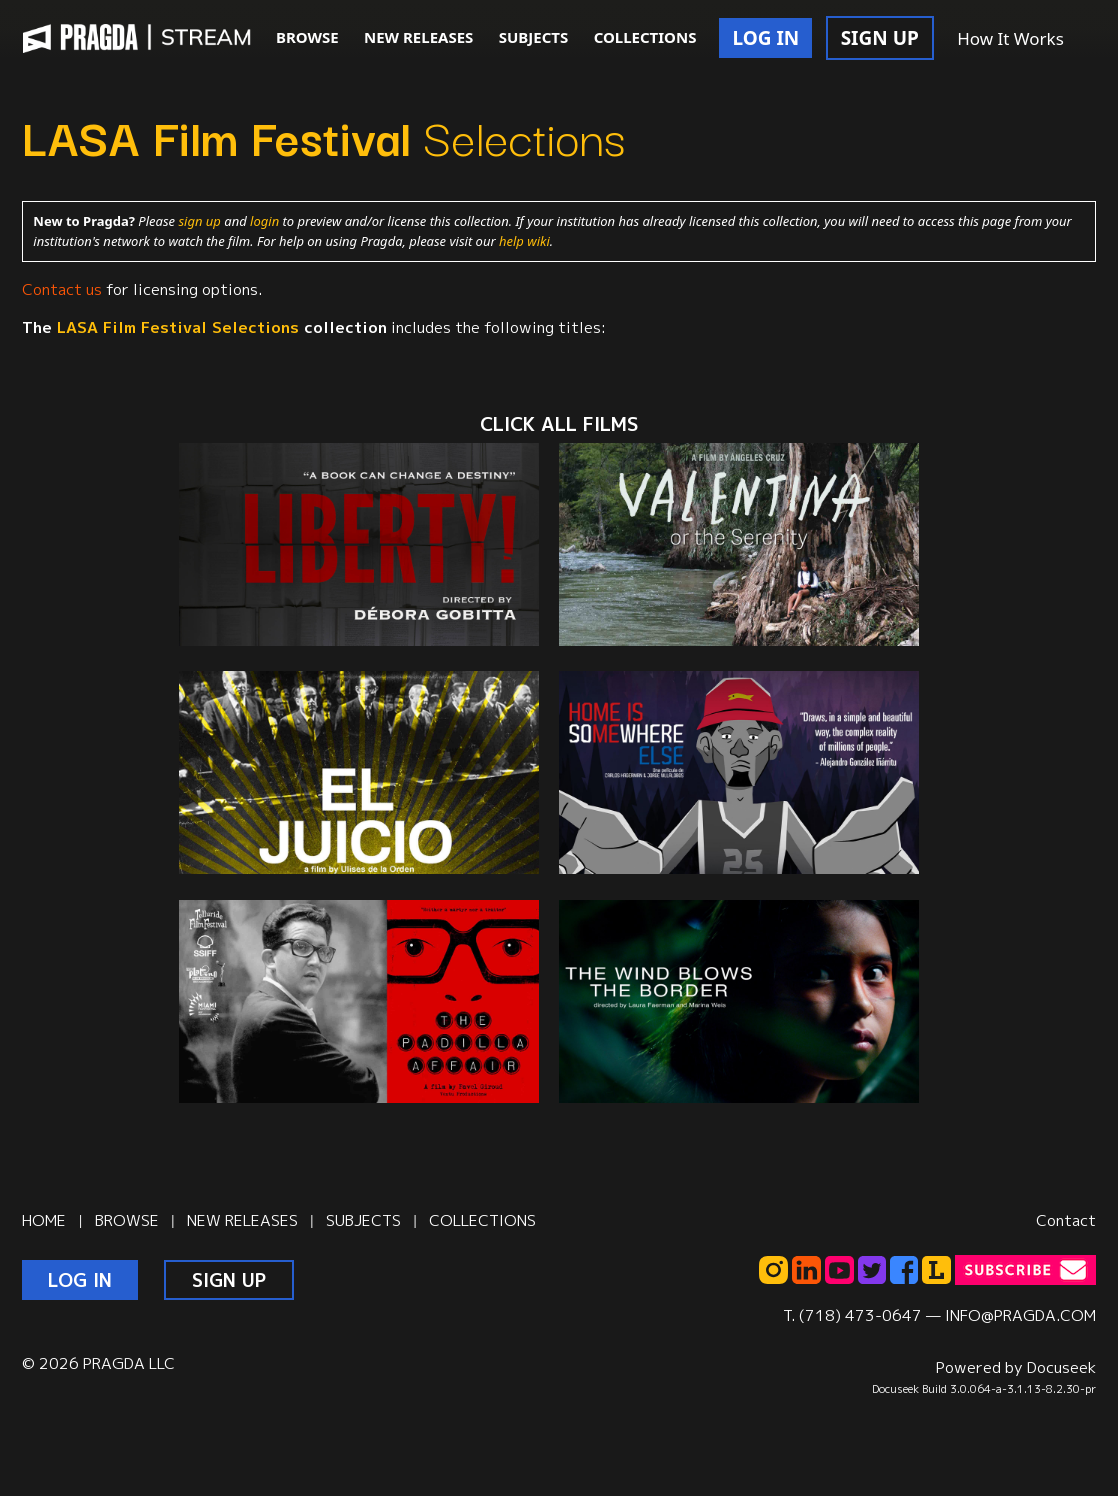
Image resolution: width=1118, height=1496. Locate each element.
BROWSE (307, 37)
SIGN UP (880, 38)
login (264, 221)
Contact (1066, 1220)
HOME (44, 1220)
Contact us (62, 289)
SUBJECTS (534, 37)
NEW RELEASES (418, 37)
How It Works (1010, 38)
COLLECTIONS (645, 37)
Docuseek (1061, 1367)
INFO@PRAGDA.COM (1020, 1315)
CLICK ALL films (559, 424)
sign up (199, 221)
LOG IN (765, 38)
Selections (323, 135)
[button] (1098, 40)
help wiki (524, 241)
